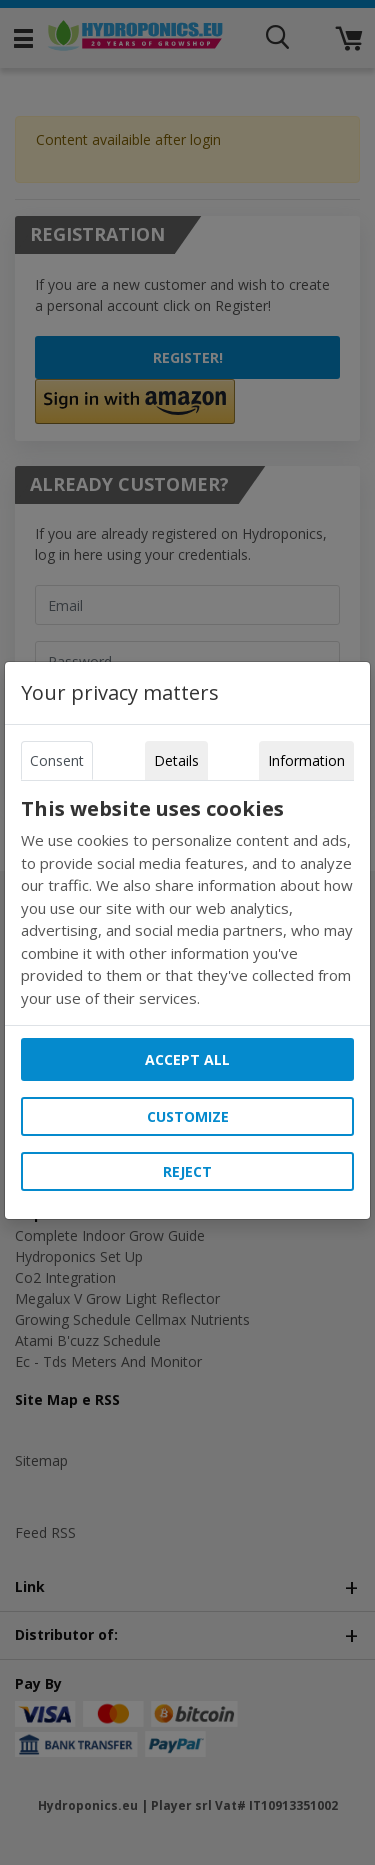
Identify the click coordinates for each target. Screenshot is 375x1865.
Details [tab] (176, 760)
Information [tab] (306, 760)
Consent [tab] (57, 760)
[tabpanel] (188, 903)
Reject (187, 1171)
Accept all (187, 1059)
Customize (188, 1116)
